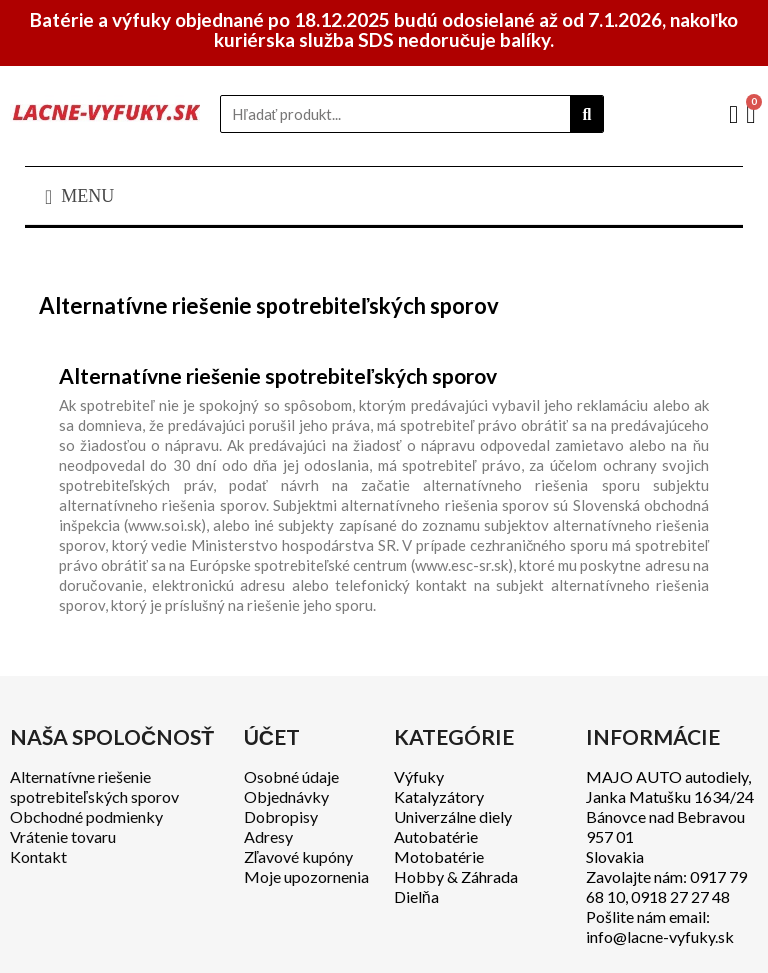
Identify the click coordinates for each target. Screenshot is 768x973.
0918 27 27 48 (680, 896)
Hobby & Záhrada (456, 876)
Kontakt (38, 856)
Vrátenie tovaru (63, 836)
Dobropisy (281, 816)
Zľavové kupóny (299, 856)
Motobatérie (439, 856)
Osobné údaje (291, 776)
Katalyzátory (439, 796)
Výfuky (419, 776)
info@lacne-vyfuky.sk (660, 936)
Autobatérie (436, 836)
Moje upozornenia (306, 876)
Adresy (268, 836)
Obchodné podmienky (86, 816)
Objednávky (286, 796)
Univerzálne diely (453, 816)
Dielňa (416, 896)
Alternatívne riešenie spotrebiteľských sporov (94, 786)
